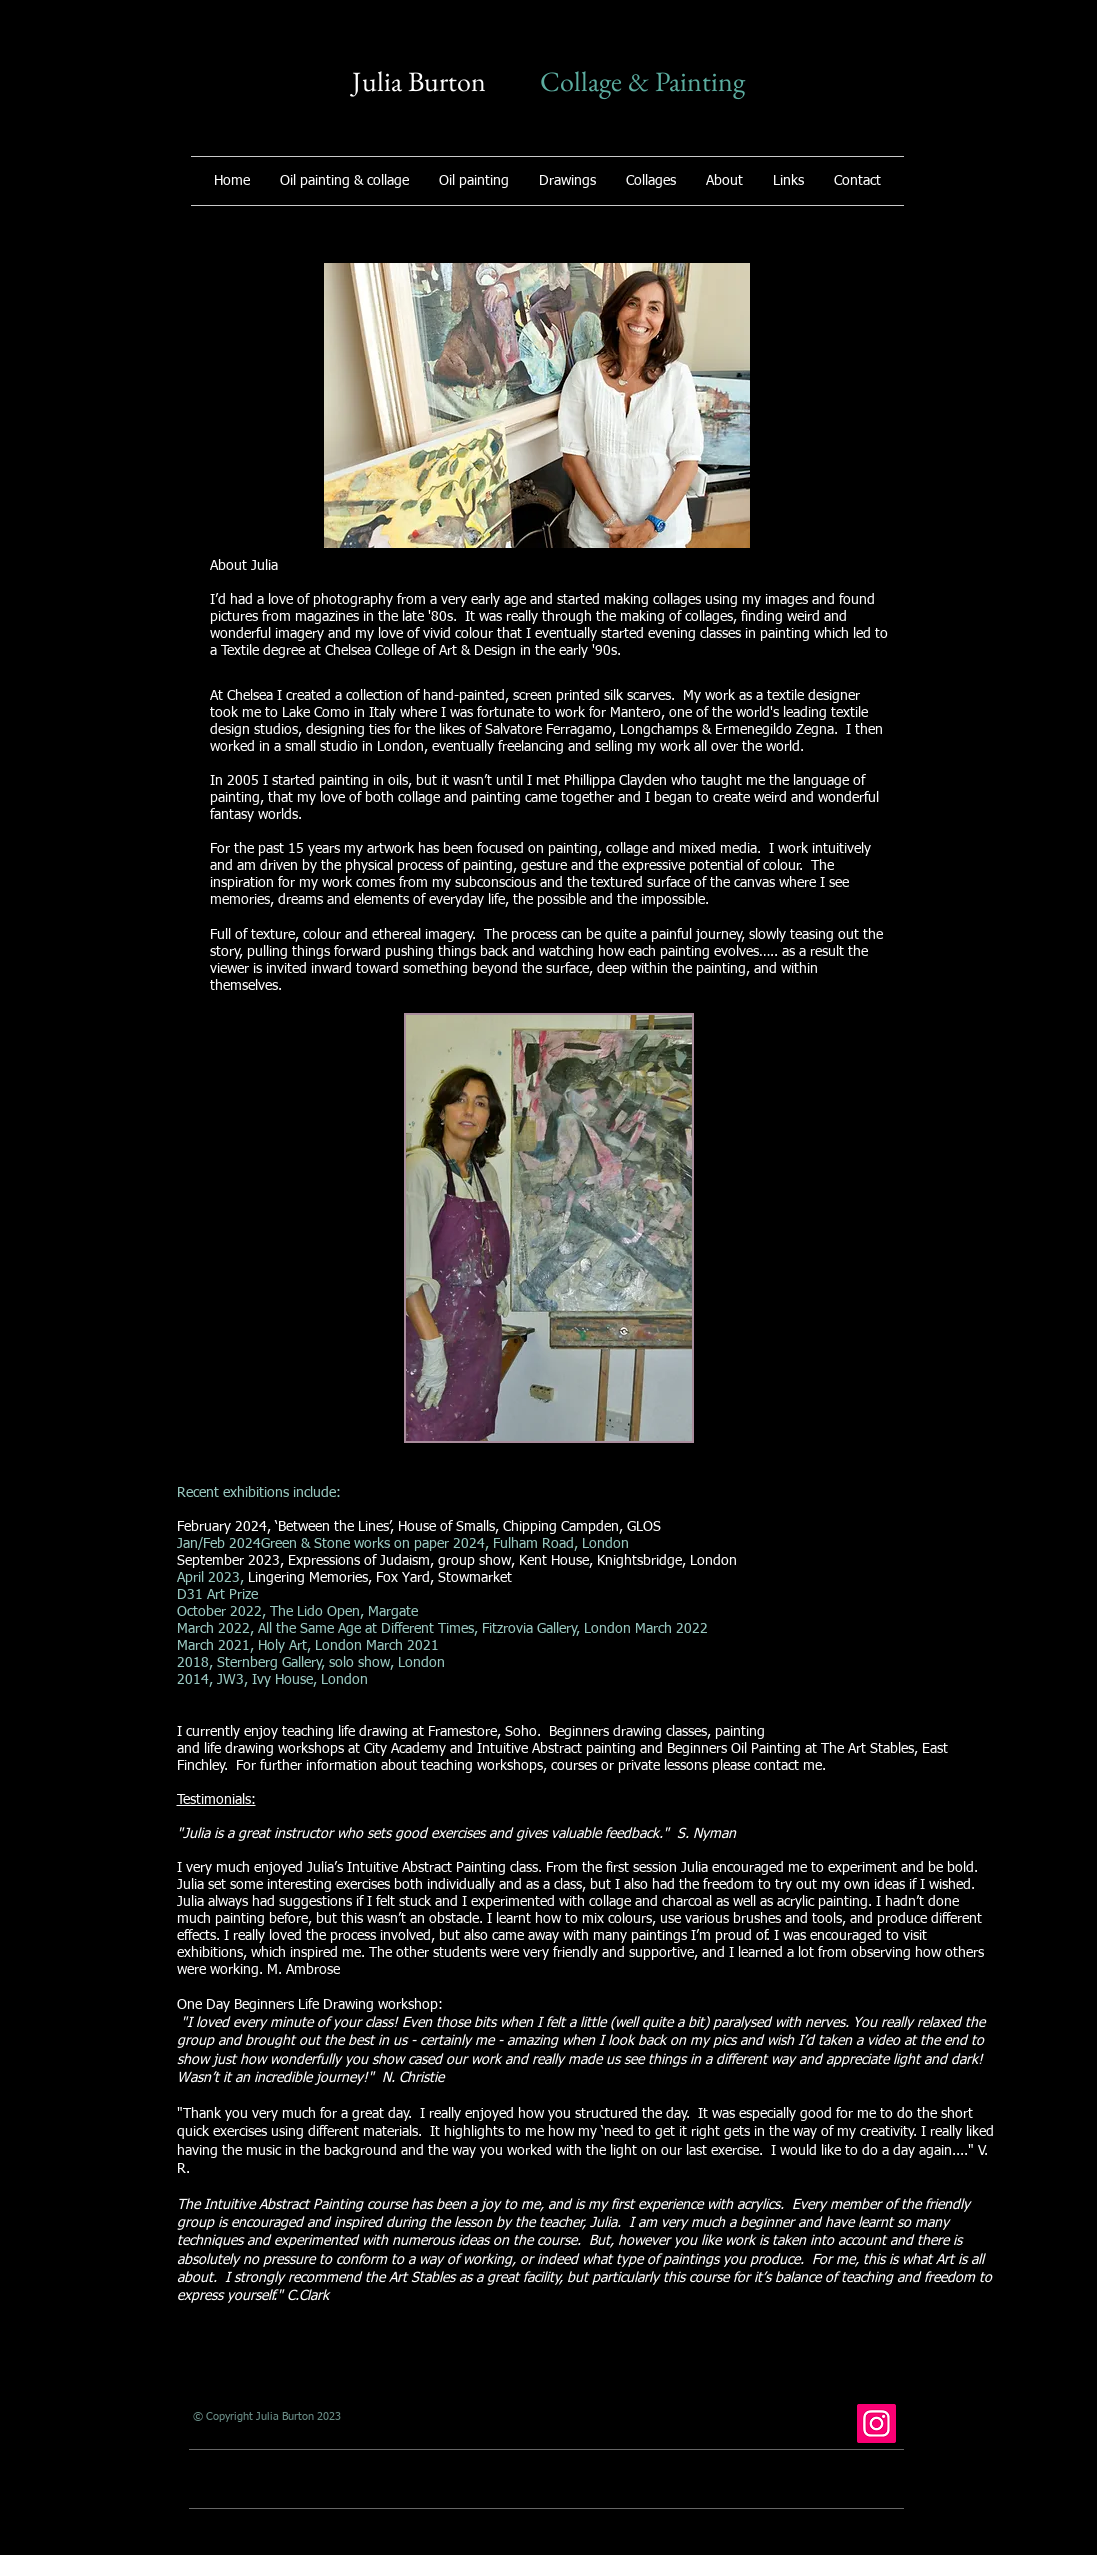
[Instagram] (876, 2423)
